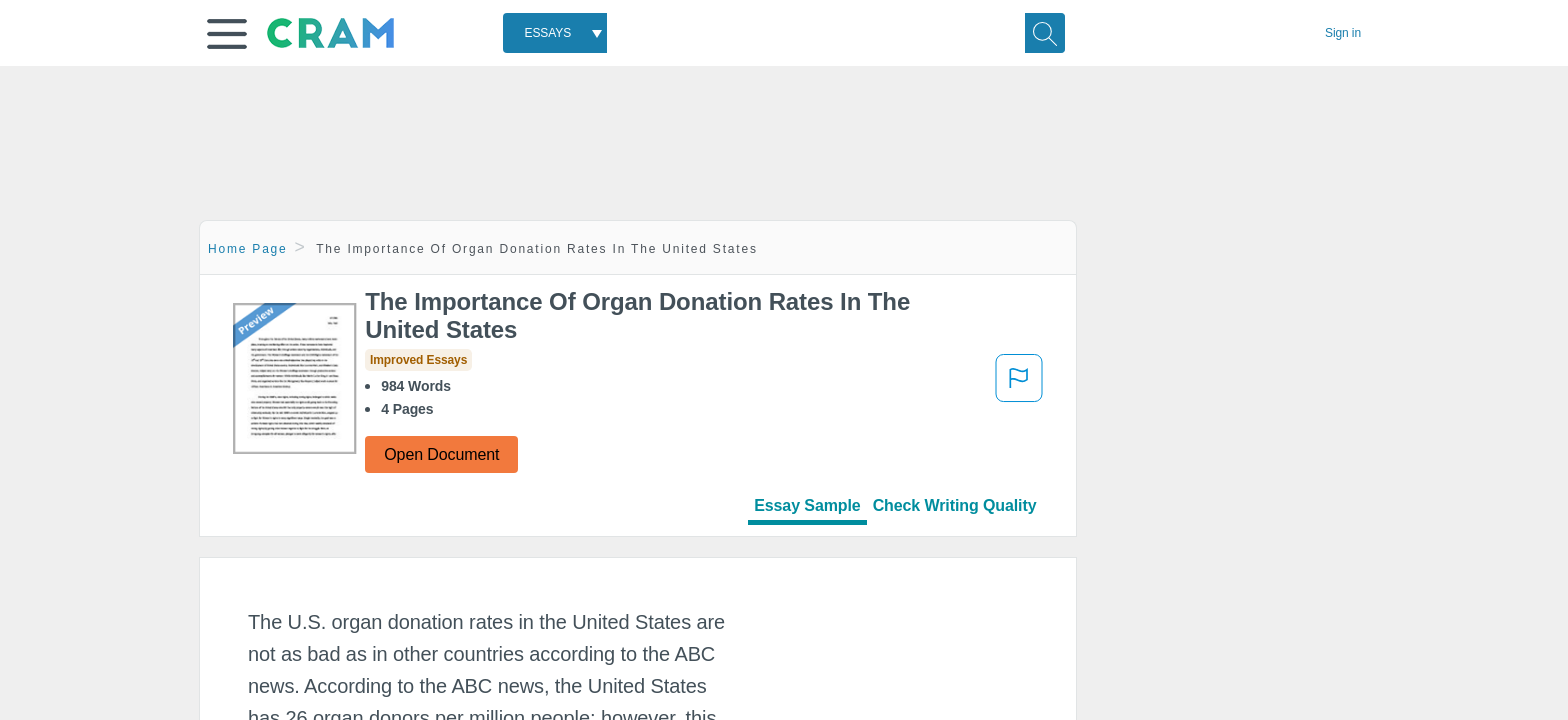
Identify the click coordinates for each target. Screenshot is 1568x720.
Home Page (248, 249)
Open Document (441, 454)
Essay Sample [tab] (807, 505)
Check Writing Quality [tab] (955, 505)
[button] (227, 34)
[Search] (1045, 33)
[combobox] (555, 33)
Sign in (1343, 33)
